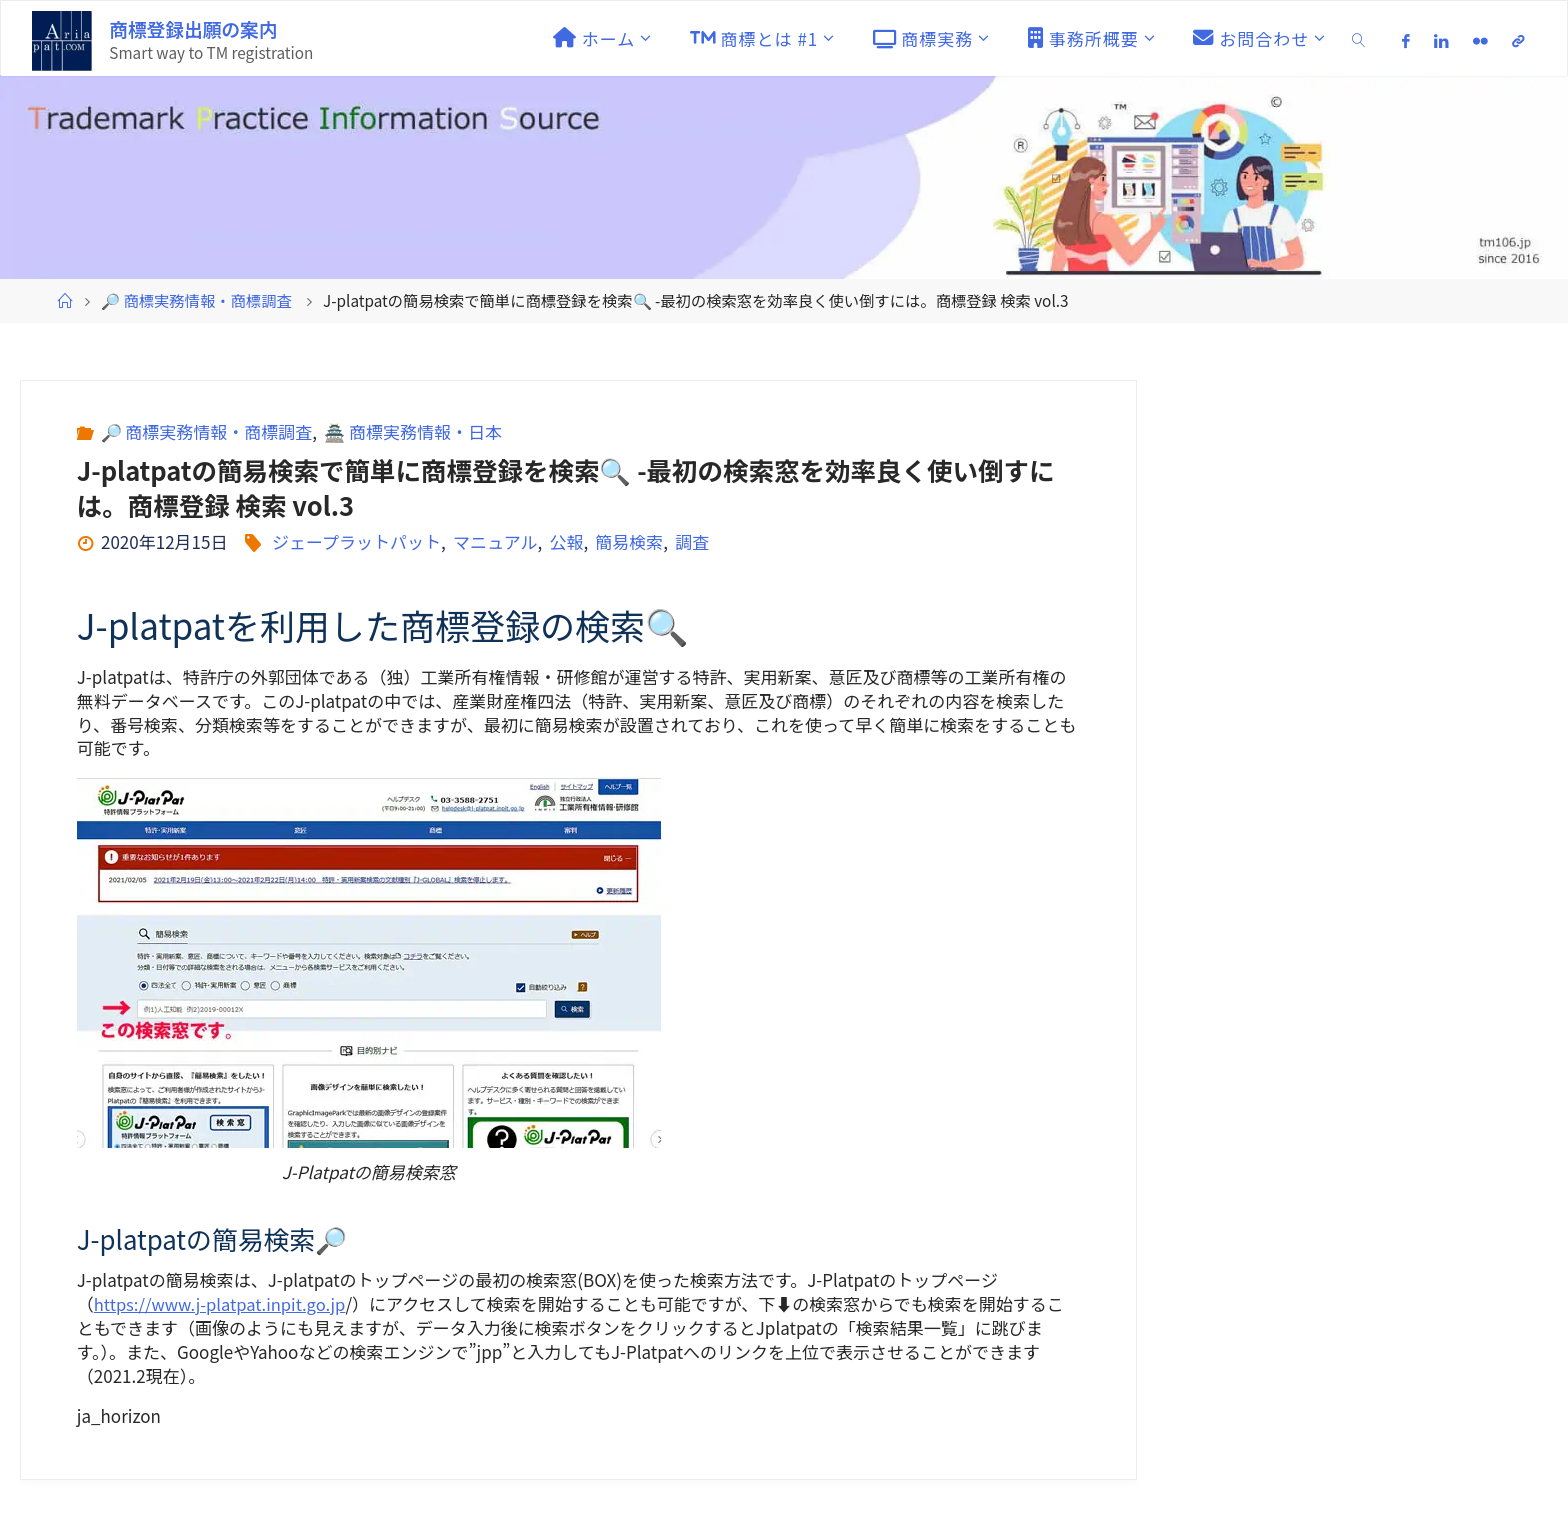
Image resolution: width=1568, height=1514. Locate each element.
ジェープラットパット (356, 541)
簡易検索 (629, 541)
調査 (692, 541)
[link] (1359, 38)
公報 (566, 541)
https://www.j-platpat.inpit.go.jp (223, 1303)
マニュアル (495, 541)
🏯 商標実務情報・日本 (413, 431)
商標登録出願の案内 (193, 28)
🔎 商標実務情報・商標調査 (196, 300)
